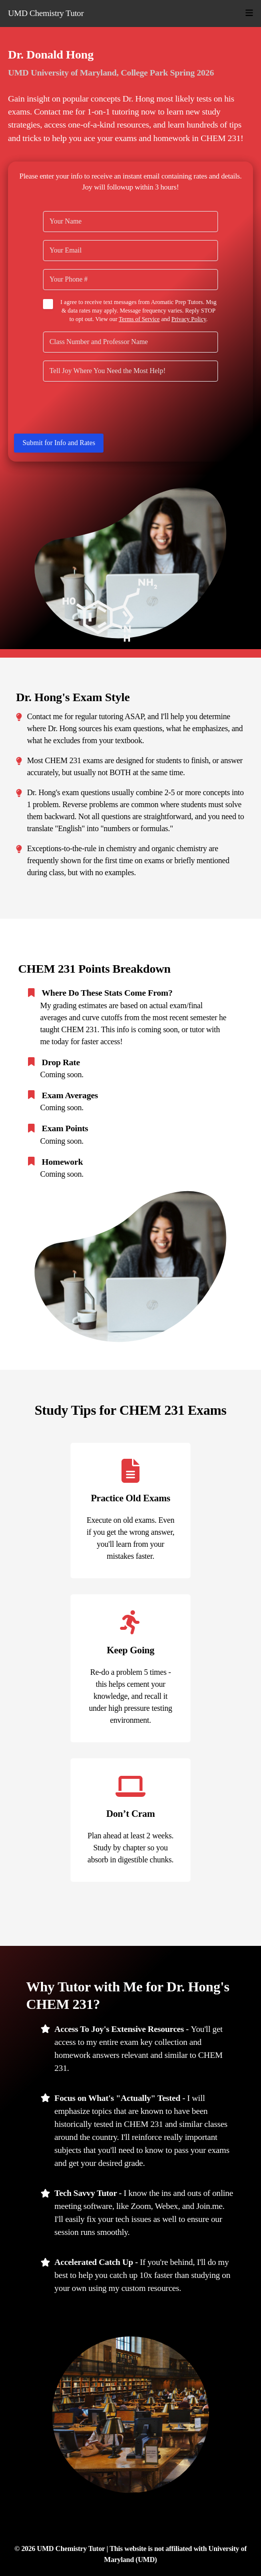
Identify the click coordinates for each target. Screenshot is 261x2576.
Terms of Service (139, 319)
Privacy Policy (189, 319)
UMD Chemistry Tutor (46, 13)
